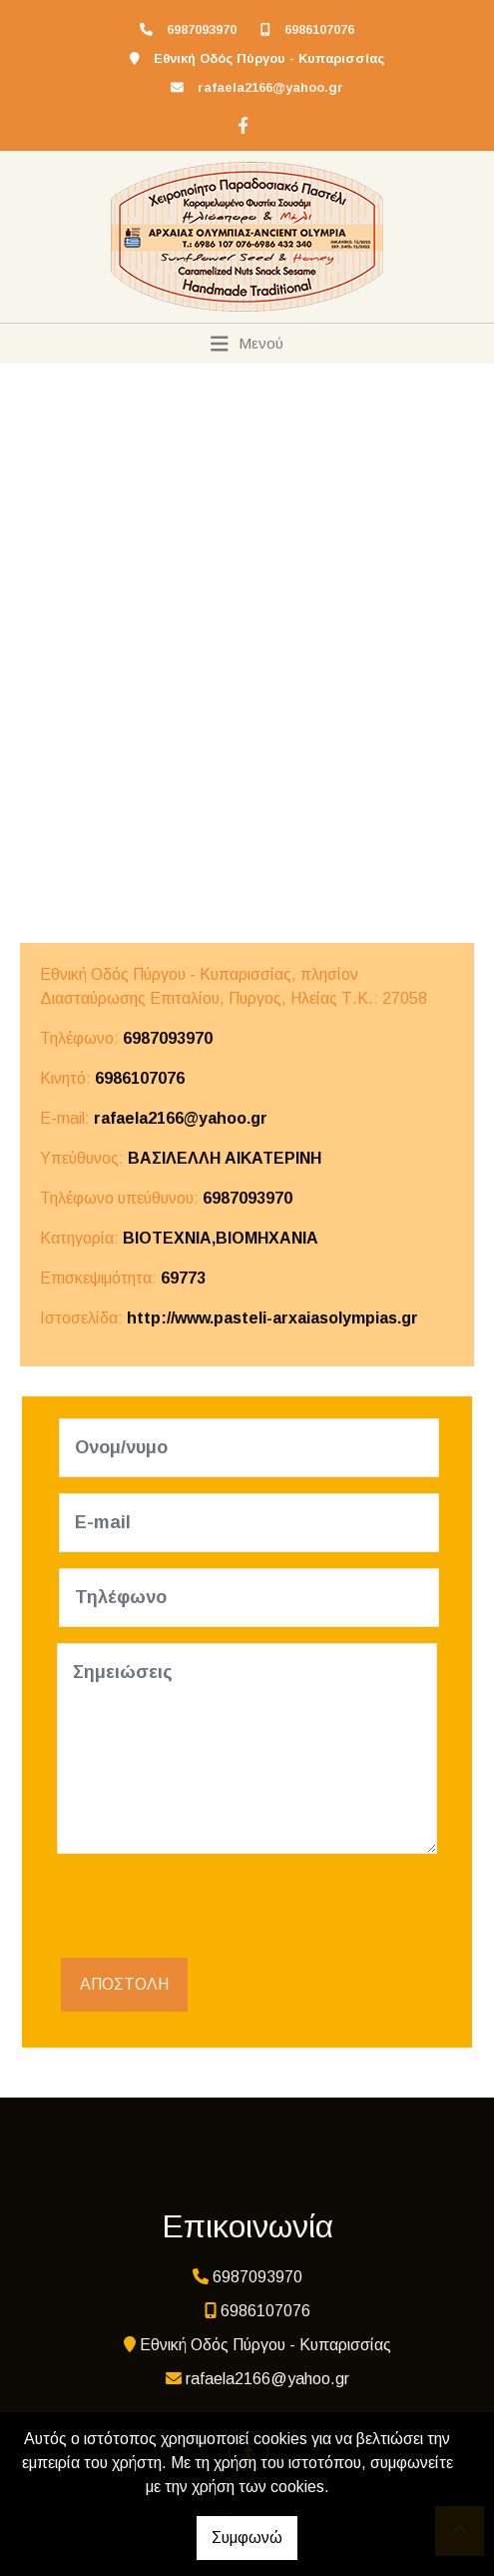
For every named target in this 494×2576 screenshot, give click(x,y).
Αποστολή (124, 1984)
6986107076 (319, 29)
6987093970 (202, 29)
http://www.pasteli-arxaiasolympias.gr (272, 1317)
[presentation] (208, 1909)
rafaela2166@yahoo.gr (270, 87)
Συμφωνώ (247, 2537)
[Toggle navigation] (247, 344)
